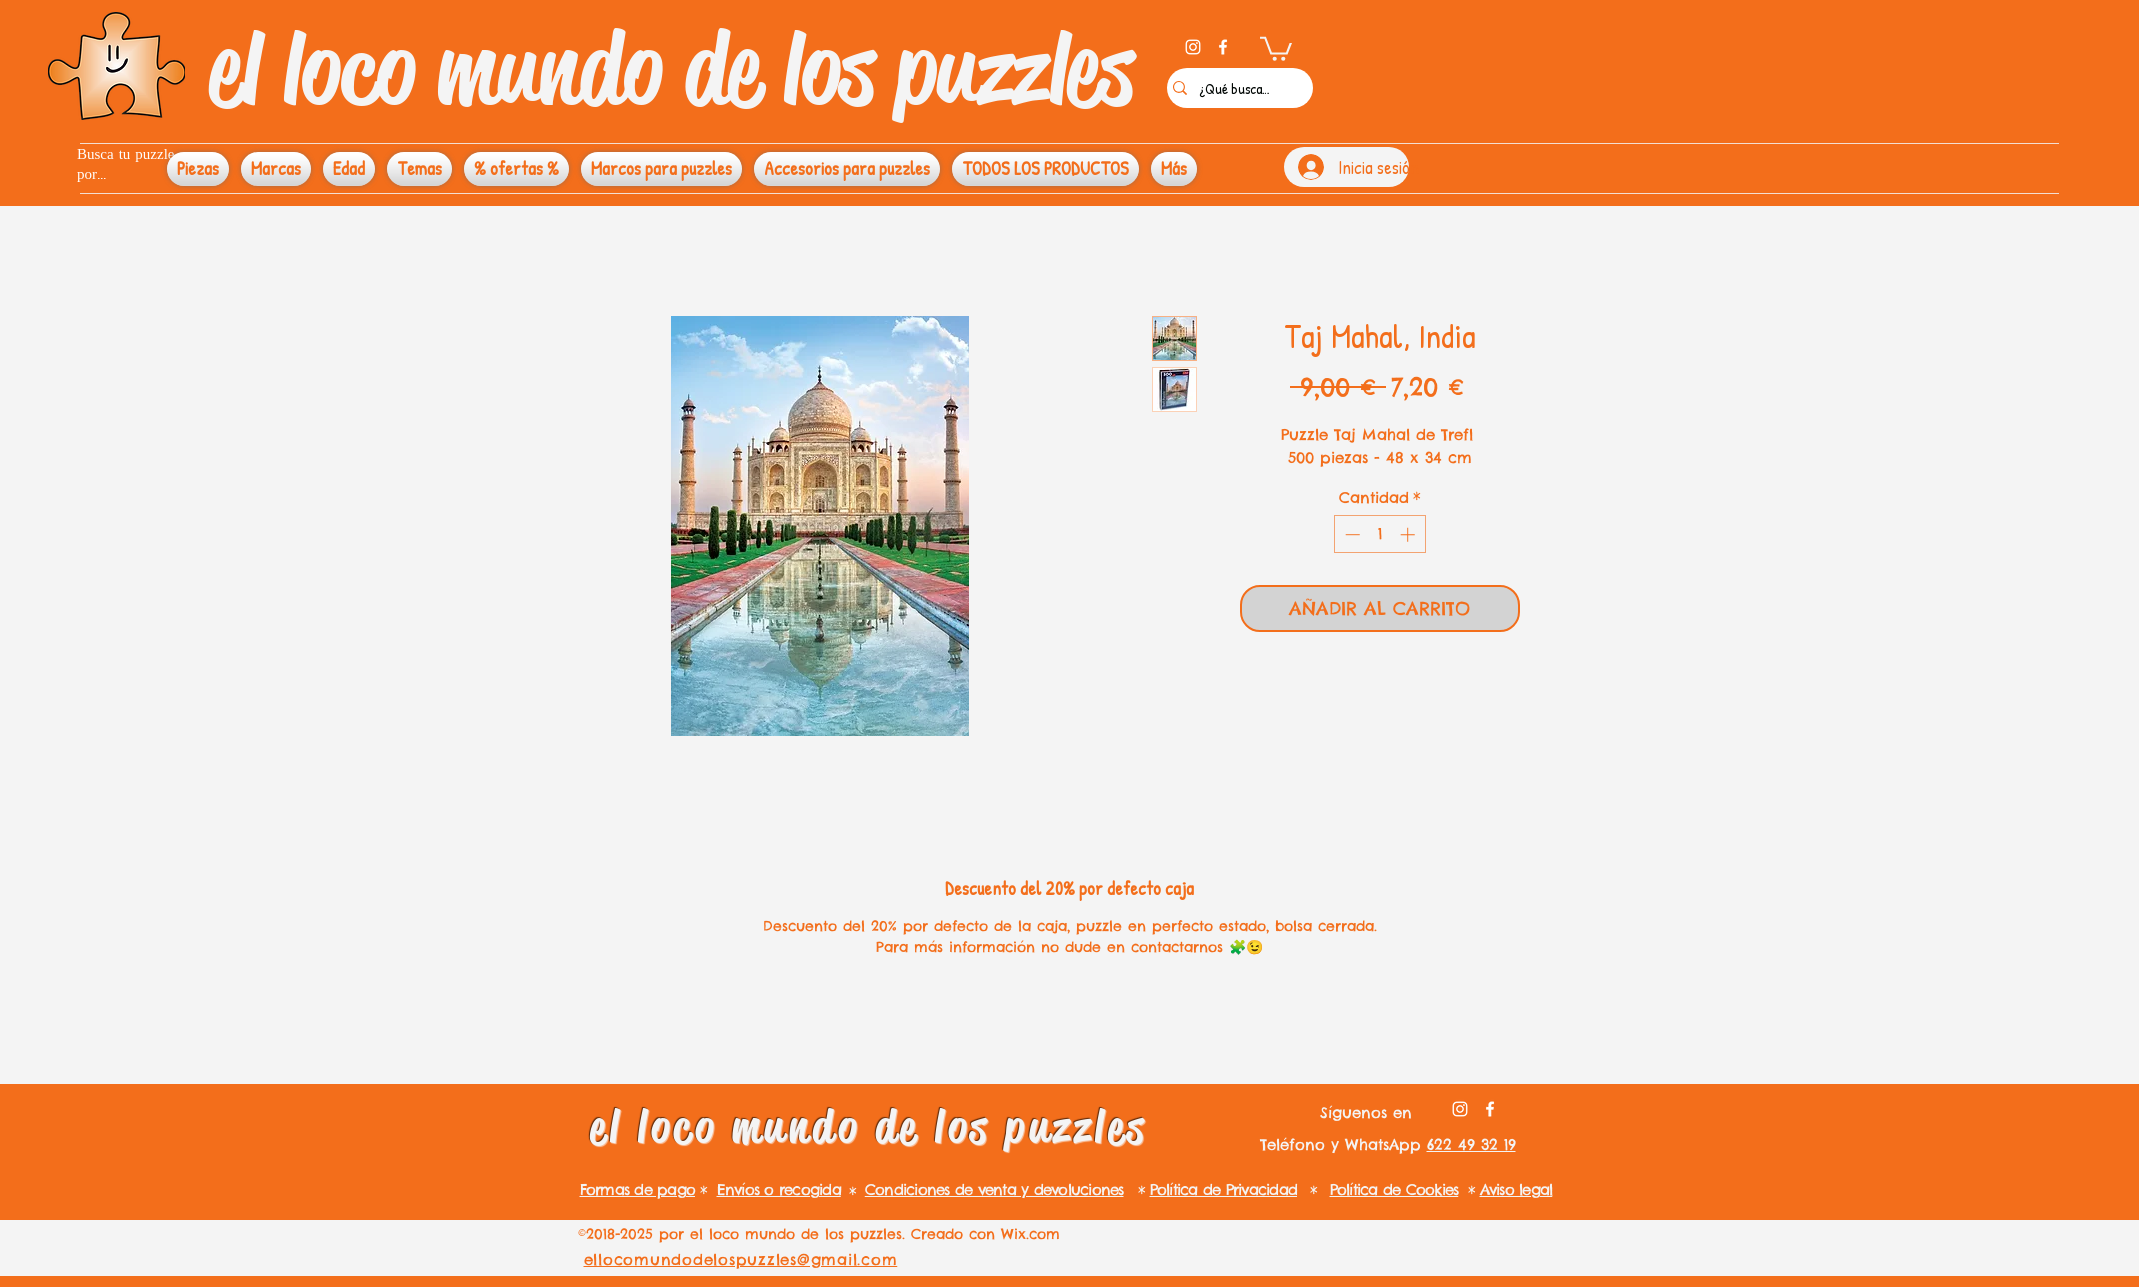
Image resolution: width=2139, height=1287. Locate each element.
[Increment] (1409, 534)
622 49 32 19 (1471, 1144)
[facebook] (1223, 47)
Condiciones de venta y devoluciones (994, 1189)
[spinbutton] (1379, 534)
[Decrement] (1350, 534)
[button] (1276, 47)
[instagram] (1193, 47)
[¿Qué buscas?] (1235, 88)
